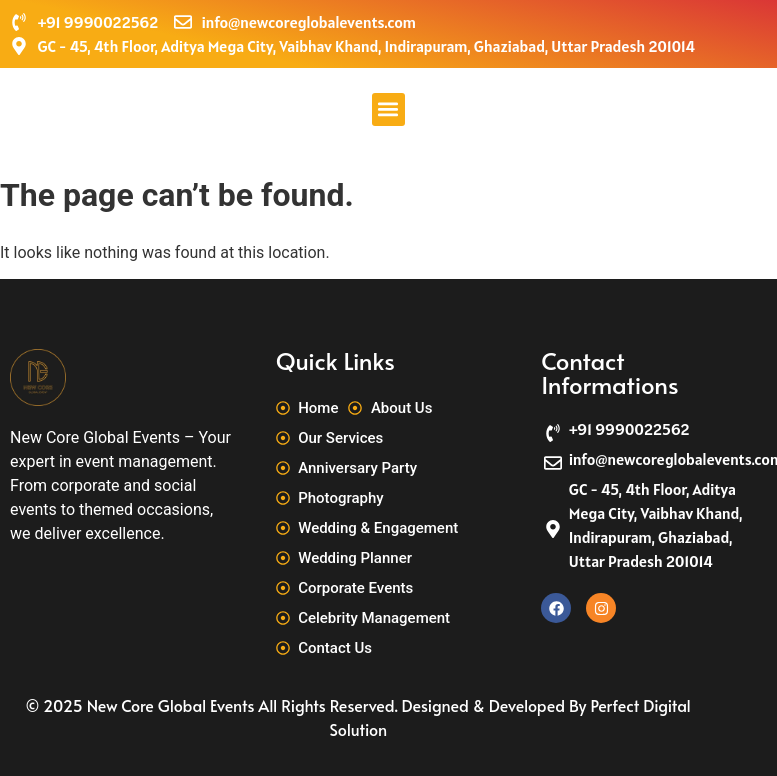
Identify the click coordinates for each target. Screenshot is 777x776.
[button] (388, 109)
